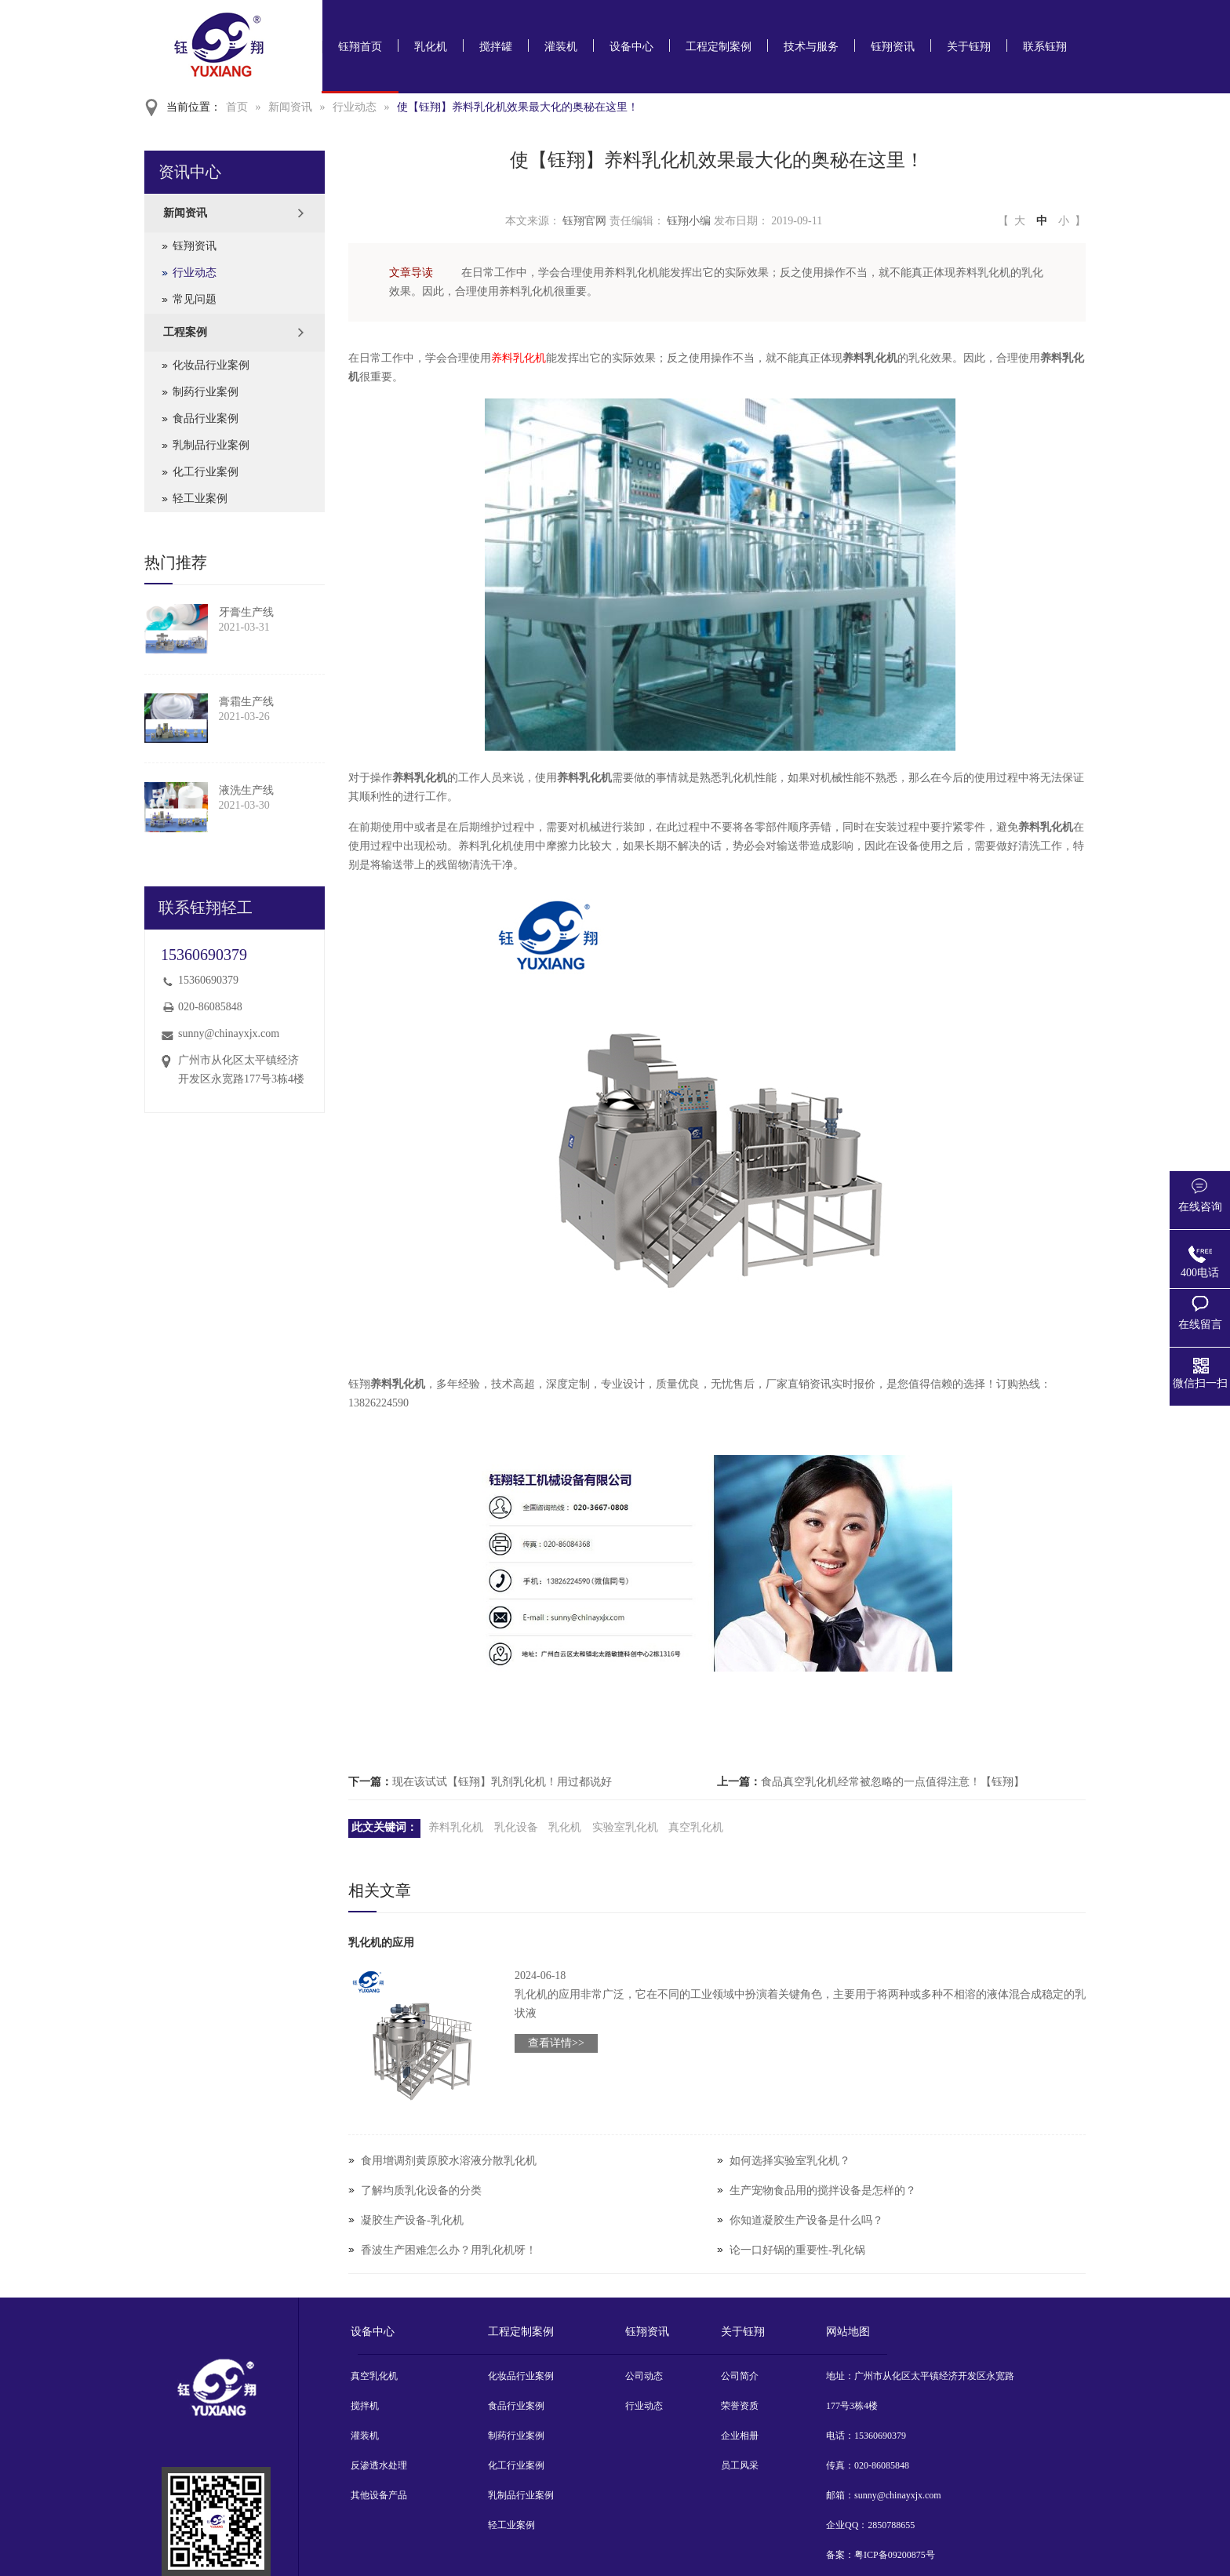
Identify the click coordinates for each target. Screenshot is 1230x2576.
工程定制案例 (718, 47)
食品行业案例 (205, 418)
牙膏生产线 (246, 612)
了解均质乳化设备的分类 (421, 2190)
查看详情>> (556, 2043)
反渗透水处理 (379, 2465)
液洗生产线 (246, 790)
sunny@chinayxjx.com (228, 1033)
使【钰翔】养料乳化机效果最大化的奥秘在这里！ (518, 107)
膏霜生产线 (246, 702)
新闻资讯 (290, 107)
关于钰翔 (969, 47)
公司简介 (740, 2375)
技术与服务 (811, 47)
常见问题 (195, 299)
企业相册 (740, 2435)
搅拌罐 (495, 47)
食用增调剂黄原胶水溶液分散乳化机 (449, 2161)
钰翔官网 (584, 221)
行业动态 (355, 107)
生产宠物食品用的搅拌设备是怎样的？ (823, 2190)
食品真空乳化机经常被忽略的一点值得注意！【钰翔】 (892, 1782)
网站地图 (848, 2332)
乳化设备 (516, 1827)
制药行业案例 (205, 392)
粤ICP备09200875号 (894, 2554)
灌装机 (560, 47)
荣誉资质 (740, 2405)
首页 (237, 107)
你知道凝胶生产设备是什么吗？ (806, 2220)
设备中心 (631, 47)
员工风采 (740, 2465)
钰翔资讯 (893, 47)
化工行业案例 (205, 472)
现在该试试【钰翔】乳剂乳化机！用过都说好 (502, 1782)
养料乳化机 (518, 358)
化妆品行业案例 (211, 365)
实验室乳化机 (625, 1827)
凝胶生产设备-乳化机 (412, 2220)
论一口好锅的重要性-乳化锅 (797, 2250)
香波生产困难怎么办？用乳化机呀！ (449, 2250)
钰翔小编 (689, 221)
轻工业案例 (200, 498)
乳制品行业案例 (211, 445)
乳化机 (430, 47)
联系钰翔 (1045, 47)
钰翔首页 (360, 47)
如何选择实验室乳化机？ (790, 2161)
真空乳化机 (695, 1827)
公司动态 (644, 2375)
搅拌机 (365, 2405)
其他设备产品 (379, 2495)
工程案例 (185, 332)
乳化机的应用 (381, 1942)
